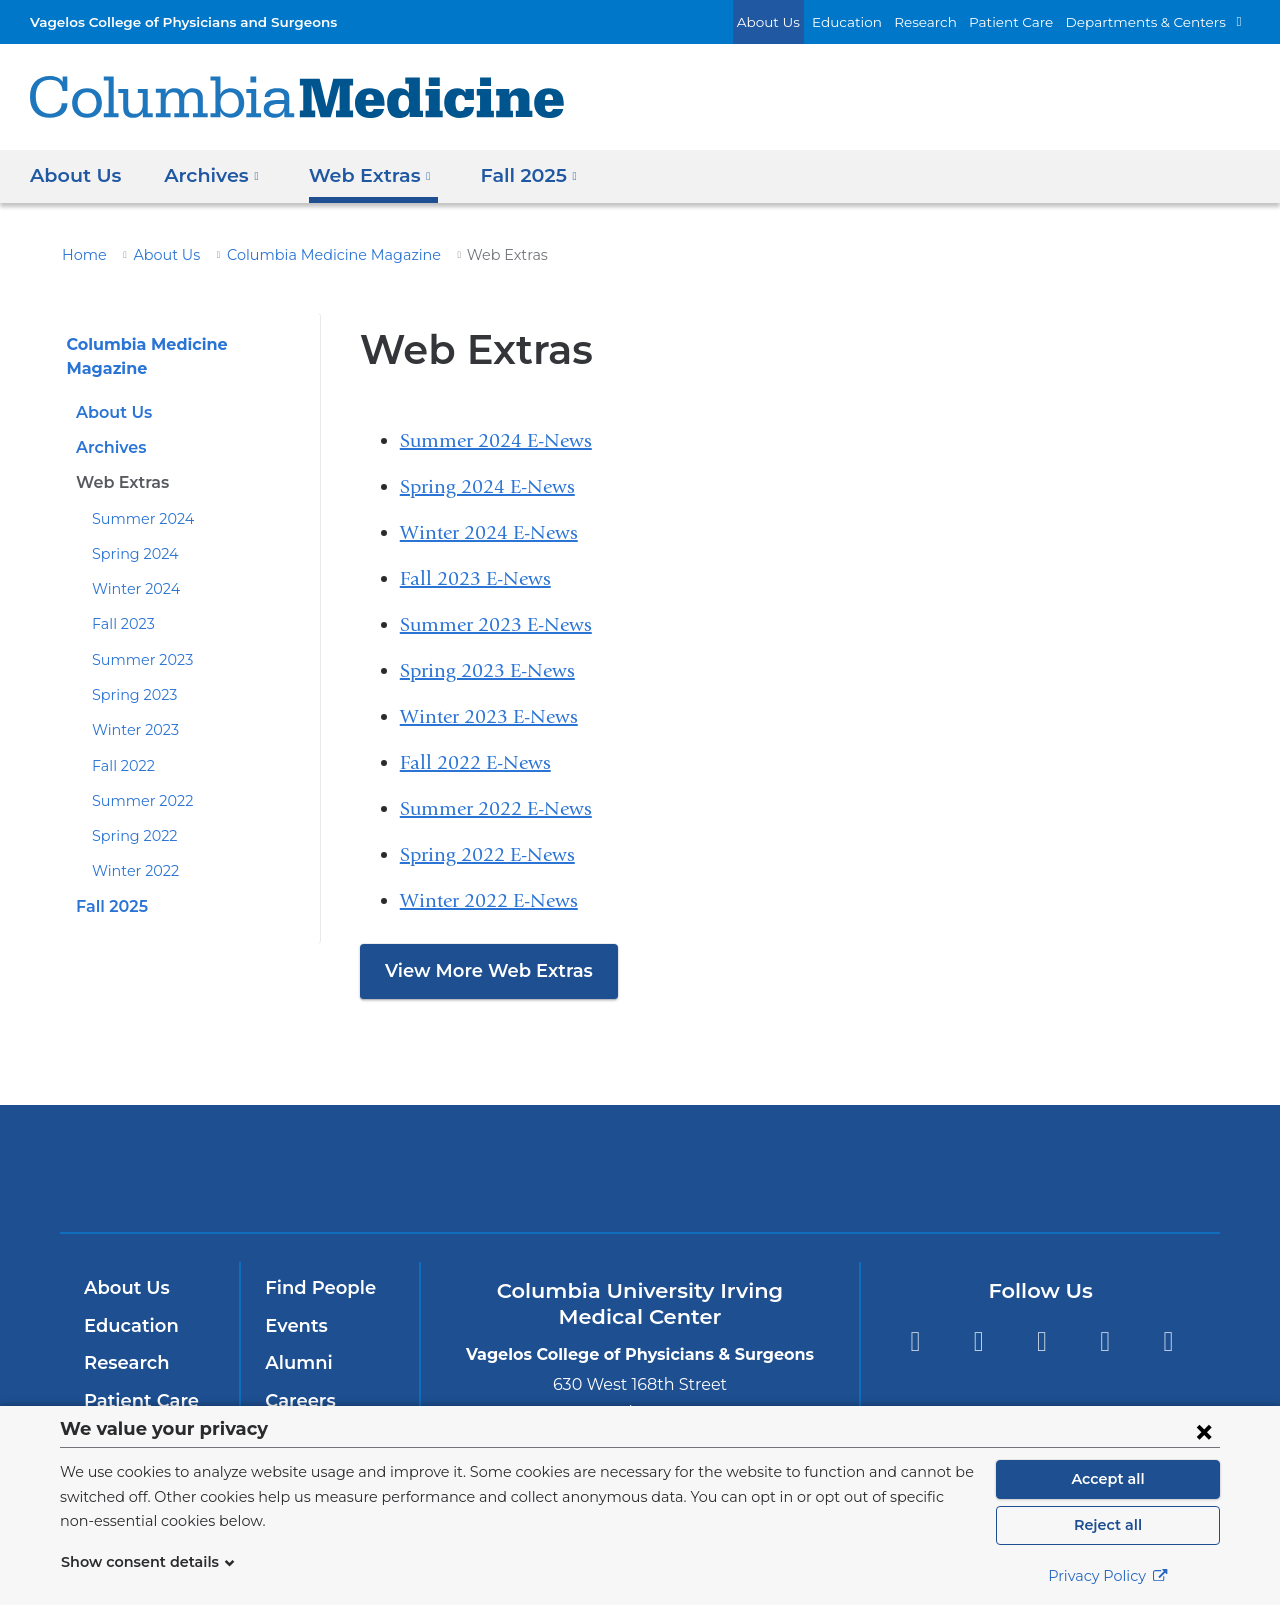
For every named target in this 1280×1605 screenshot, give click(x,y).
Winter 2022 (131, 848)
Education (882, 21)
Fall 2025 (110, 883)
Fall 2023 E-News (475, 578)
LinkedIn (1105, 1341)
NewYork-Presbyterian (640, 1181)
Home (81, 255)
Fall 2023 (121, 601)
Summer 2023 (137, 637)
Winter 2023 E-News (489, 716)
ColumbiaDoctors (928, 1168)
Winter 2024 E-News (489, 532)
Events (294, 1326)
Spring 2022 (131, 813)
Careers (298, 1401)
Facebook (914, 1341)
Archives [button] (207, 174)
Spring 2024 (131, 531)
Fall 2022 (121, 743)
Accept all (1108, 1479)
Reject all (1107, 1525)
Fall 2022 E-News (475, 762)
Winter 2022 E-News (489, 900)
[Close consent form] (1204, 1431)
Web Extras (119, 459)
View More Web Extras (480, 971)
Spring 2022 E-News (487, 854)
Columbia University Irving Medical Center (368, 1168)
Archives (110, 424)
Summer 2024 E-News (496, 440)
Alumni (295, 1363)
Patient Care (1033, 21)
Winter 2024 (131, 566)
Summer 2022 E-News (496, 808)
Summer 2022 (137, 778)
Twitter (978, 1341)
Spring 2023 (131, 672)
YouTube (1041, 1341)
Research (954, 21)
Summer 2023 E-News (496, 624)
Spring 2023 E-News (487, 670)
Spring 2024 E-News (487, 486)
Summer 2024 (137, 496)
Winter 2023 (131, 707)
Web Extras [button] (359, 174)
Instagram (1168, 1341)
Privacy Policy (1108, 1576)
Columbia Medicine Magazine (307, 255)
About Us (812, 21)
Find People (316, 1288)
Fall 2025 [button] (512, 174)
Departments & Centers (1155, 21)
